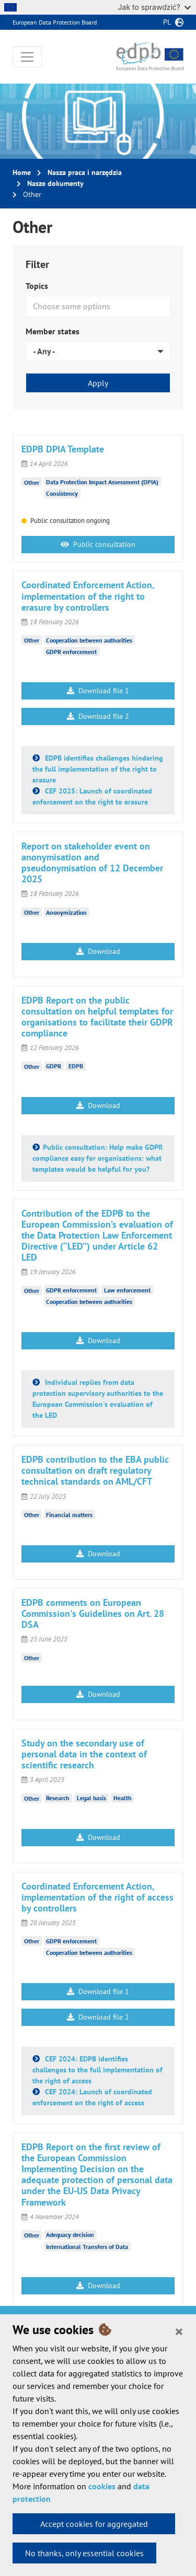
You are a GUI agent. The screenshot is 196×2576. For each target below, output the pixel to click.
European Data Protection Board (55, 22)
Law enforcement (127, 1290)
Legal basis (91, 1798)
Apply (98, 383)
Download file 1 (98, 690)
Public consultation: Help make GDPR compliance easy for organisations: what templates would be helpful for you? (97, 1158)
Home (22, 172)
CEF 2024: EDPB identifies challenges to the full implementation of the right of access (97, 2069)
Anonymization (66, 912)
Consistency (62, 493)
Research (58, 1798)
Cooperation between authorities (89, 640)
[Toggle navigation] (27, 56)
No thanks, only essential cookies (84, 2553)
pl (167, 22)
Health (122, 1798)
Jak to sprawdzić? (154, 7)
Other (31, 482)
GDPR (53, 1066)
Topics (37, 286)
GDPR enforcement (71, 652)
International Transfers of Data (87, 2247)
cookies (102, 2486)
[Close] (179, 2331)
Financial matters (69, 1515)
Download (98, 951)
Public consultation (98, 544)
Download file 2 (98, 716)
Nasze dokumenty (55, 183)
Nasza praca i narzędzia (85, 172)
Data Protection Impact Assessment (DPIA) (102, 482)
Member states (52, 331)
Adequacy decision (70, 2235)
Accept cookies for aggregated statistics (94, 2526)
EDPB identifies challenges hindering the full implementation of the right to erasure (97, 769)
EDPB (75, 1066)
